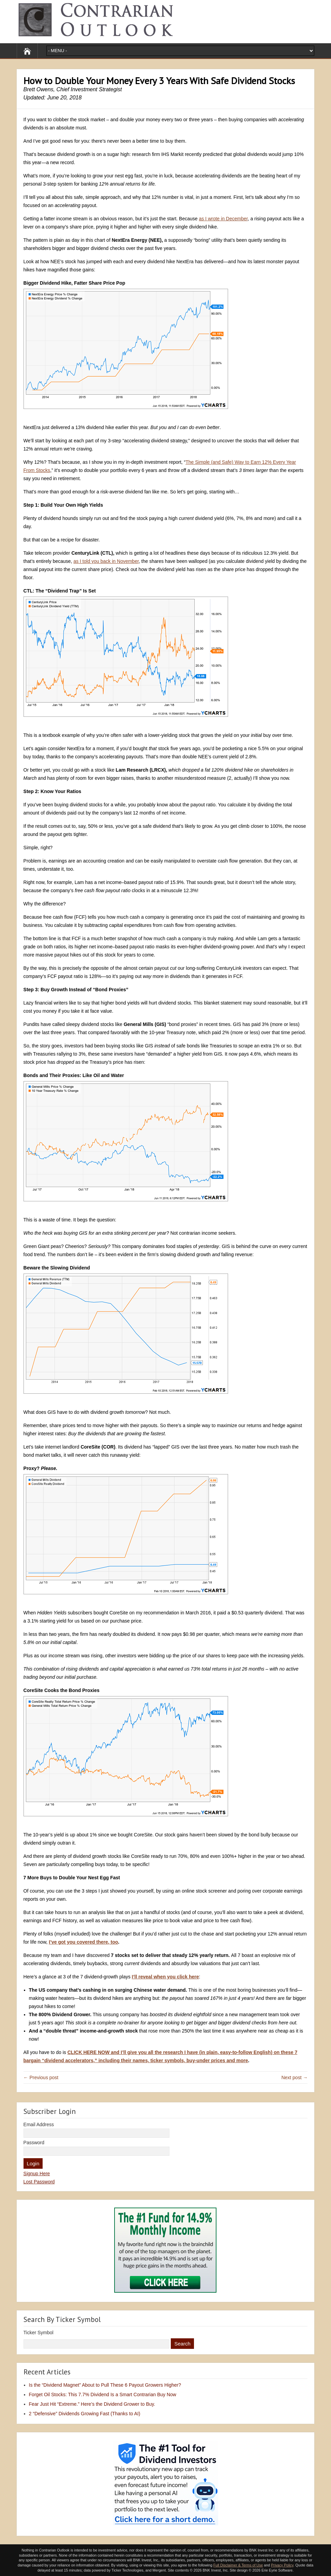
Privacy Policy (282, 2565)
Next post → (294, 2077)
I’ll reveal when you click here (165, 1976)
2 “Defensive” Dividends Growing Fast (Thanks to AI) (84, 2413)
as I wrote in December (223, 218)
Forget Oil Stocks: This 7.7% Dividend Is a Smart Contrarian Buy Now (102, 2394)
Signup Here (37, 2173)
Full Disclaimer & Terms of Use (238, 2565)
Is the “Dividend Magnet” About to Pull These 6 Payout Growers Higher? (105, 2385)
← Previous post (41, 2077)
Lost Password (39, 2181)
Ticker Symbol (39, 2332)
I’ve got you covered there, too (83, 1942)
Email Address (39, 2124)
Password (34, 2142)
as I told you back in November (105, 561)
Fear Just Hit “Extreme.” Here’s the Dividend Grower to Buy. (92, 2404)
